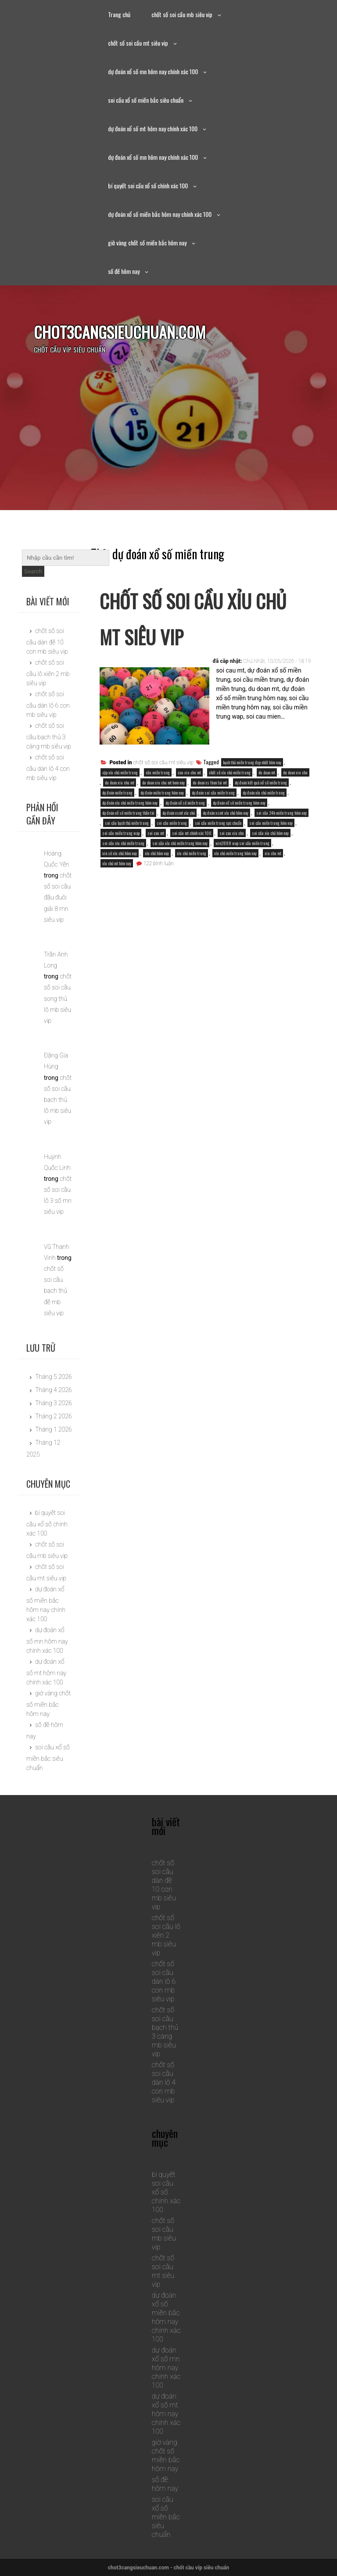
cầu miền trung (158, 772)
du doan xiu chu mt (119, 782)
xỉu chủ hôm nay (157, 853)
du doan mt (266, 772)
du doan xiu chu (295, 772)
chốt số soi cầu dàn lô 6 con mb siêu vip (48, 704)
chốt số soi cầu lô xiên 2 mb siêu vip (47, 673)
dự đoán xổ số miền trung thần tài (128, 812)
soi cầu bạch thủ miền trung (127, 823)
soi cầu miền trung (172, 823)
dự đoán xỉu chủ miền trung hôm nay (130, 802)
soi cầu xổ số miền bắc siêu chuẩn (145, 99)
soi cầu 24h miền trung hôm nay (281, 812)
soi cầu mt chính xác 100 (192, 833)
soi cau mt (155, 833)
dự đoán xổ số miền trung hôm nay (239, 802)
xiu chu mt (273, 853)
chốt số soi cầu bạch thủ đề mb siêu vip (55, 1291)
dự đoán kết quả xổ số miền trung (261, 782)
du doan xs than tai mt (210, 782)
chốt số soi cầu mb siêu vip (181, 14)
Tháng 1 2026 (53, 1429)
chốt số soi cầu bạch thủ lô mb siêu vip (58, 1100)
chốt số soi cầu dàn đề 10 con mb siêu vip (47, 641)
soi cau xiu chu (231, 833)
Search (33, 571)
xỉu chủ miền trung (191, 853)
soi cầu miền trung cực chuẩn (218, 823)
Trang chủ (119, 14)
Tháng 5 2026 (53, 1376)
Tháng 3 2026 (53, 1403)
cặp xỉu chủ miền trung (120, 772)
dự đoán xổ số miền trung (185, 802)
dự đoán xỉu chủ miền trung (264, 792)
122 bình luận (158, 863)
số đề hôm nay (124, 271)
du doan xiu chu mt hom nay (163, 782)
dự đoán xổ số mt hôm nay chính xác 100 (152, 128)
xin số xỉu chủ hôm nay (119, 853)
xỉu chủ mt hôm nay (116, 863)
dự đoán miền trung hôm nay (162, 792)
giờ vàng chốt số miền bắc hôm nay (147, 242)
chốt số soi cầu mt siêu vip (138, 42)
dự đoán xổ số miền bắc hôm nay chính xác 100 (160, 214)
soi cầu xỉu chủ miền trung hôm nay (180, 843)
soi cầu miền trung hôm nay (271, 823)
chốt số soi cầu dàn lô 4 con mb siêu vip (48, 767)
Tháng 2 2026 (53, 1416)
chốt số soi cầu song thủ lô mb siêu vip (58, 998)
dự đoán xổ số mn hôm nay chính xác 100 (153, 71)
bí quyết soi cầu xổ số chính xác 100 (148, 185)
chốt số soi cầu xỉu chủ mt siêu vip (197, 616)
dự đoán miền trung (117, 792)
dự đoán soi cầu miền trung (213, 792)
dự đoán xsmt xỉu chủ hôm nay (225, 812)
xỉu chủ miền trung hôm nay (235, 853)
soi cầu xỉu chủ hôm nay (270, 833)
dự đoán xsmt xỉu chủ (178, 812)
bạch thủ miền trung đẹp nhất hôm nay (252, 762)
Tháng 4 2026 (53, 1389)
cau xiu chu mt (189, 772)
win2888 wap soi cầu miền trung (242, 843)
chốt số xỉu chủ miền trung (230, 772)
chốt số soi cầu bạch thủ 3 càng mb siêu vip (48, 736)
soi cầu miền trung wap (121, 833)
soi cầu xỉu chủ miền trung (123, 843)
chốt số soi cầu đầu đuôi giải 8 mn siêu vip (58, 897)
